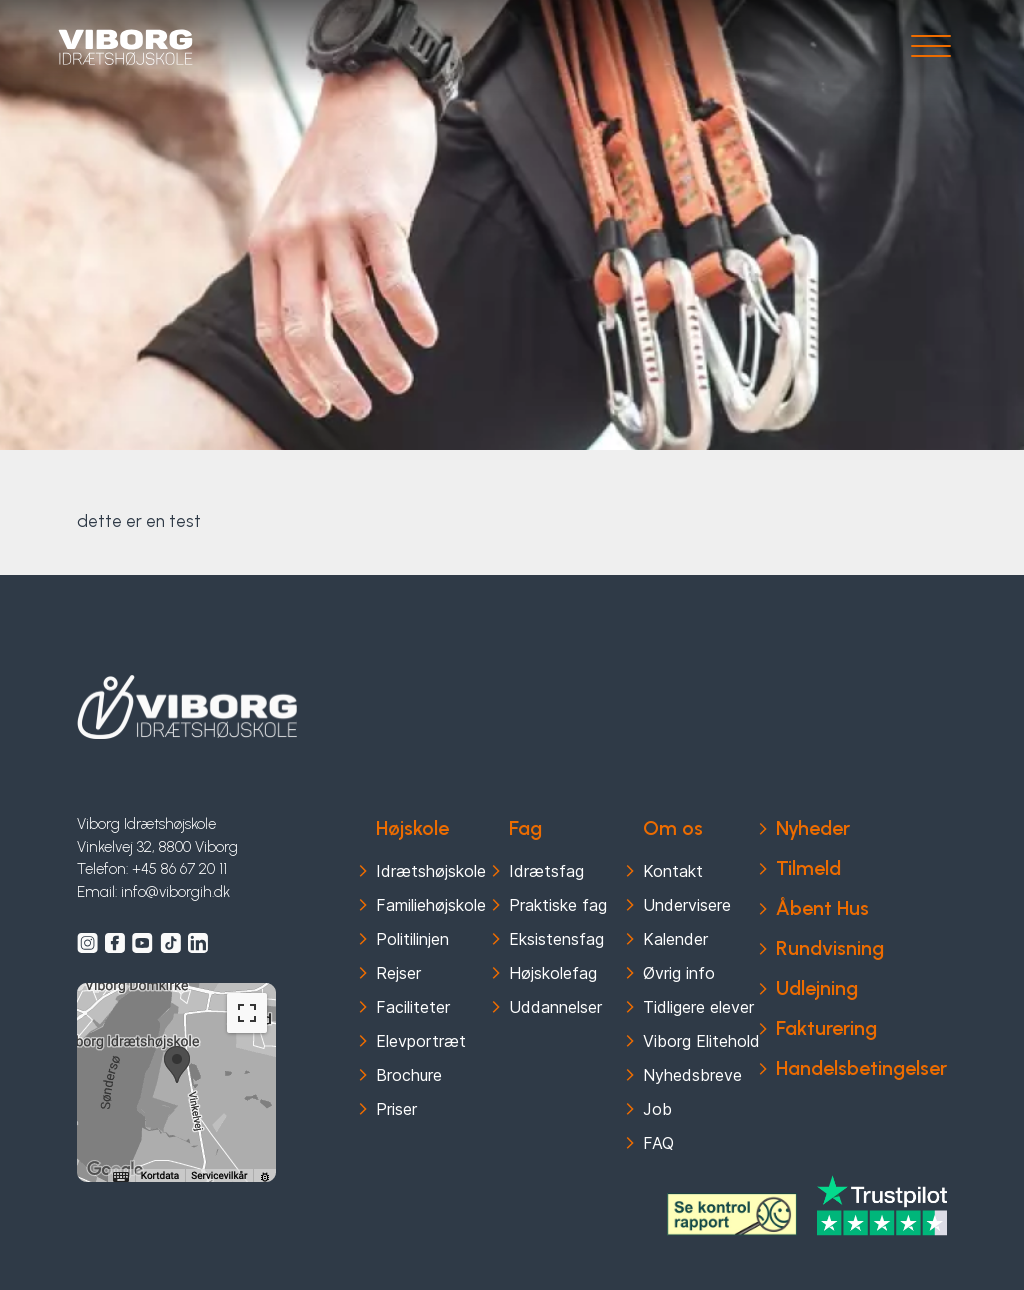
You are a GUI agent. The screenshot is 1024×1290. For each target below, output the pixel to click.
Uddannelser (555, 1007)
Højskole (412, 828)
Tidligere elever (698, 1007)
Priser (396, 1109)
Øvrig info (679, 973)
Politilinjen (412, 939)
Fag (525, 828)
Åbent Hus (822, 908)
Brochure (409, 1075)
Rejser (398, 973)
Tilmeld (808, 868)
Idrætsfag (546, 871)
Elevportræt (421, 1041)
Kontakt (673, 871)
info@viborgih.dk (175, 892)
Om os (673, 828)
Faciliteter (413, 1007)
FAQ (658, 1143)
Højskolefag (553, 973)
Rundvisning (830, 948)
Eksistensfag (556, 939)
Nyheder (813, 828)
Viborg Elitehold (701, 1041)
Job (657, 1109)
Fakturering (826, 1028)
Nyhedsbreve (692, 1075)
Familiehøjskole (431, 905)
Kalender (675, 939)
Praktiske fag (558, 905)
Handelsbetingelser (861, 1068)
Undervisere (687, 905)
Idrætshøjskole (431, 871)
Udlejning (817, 988)
